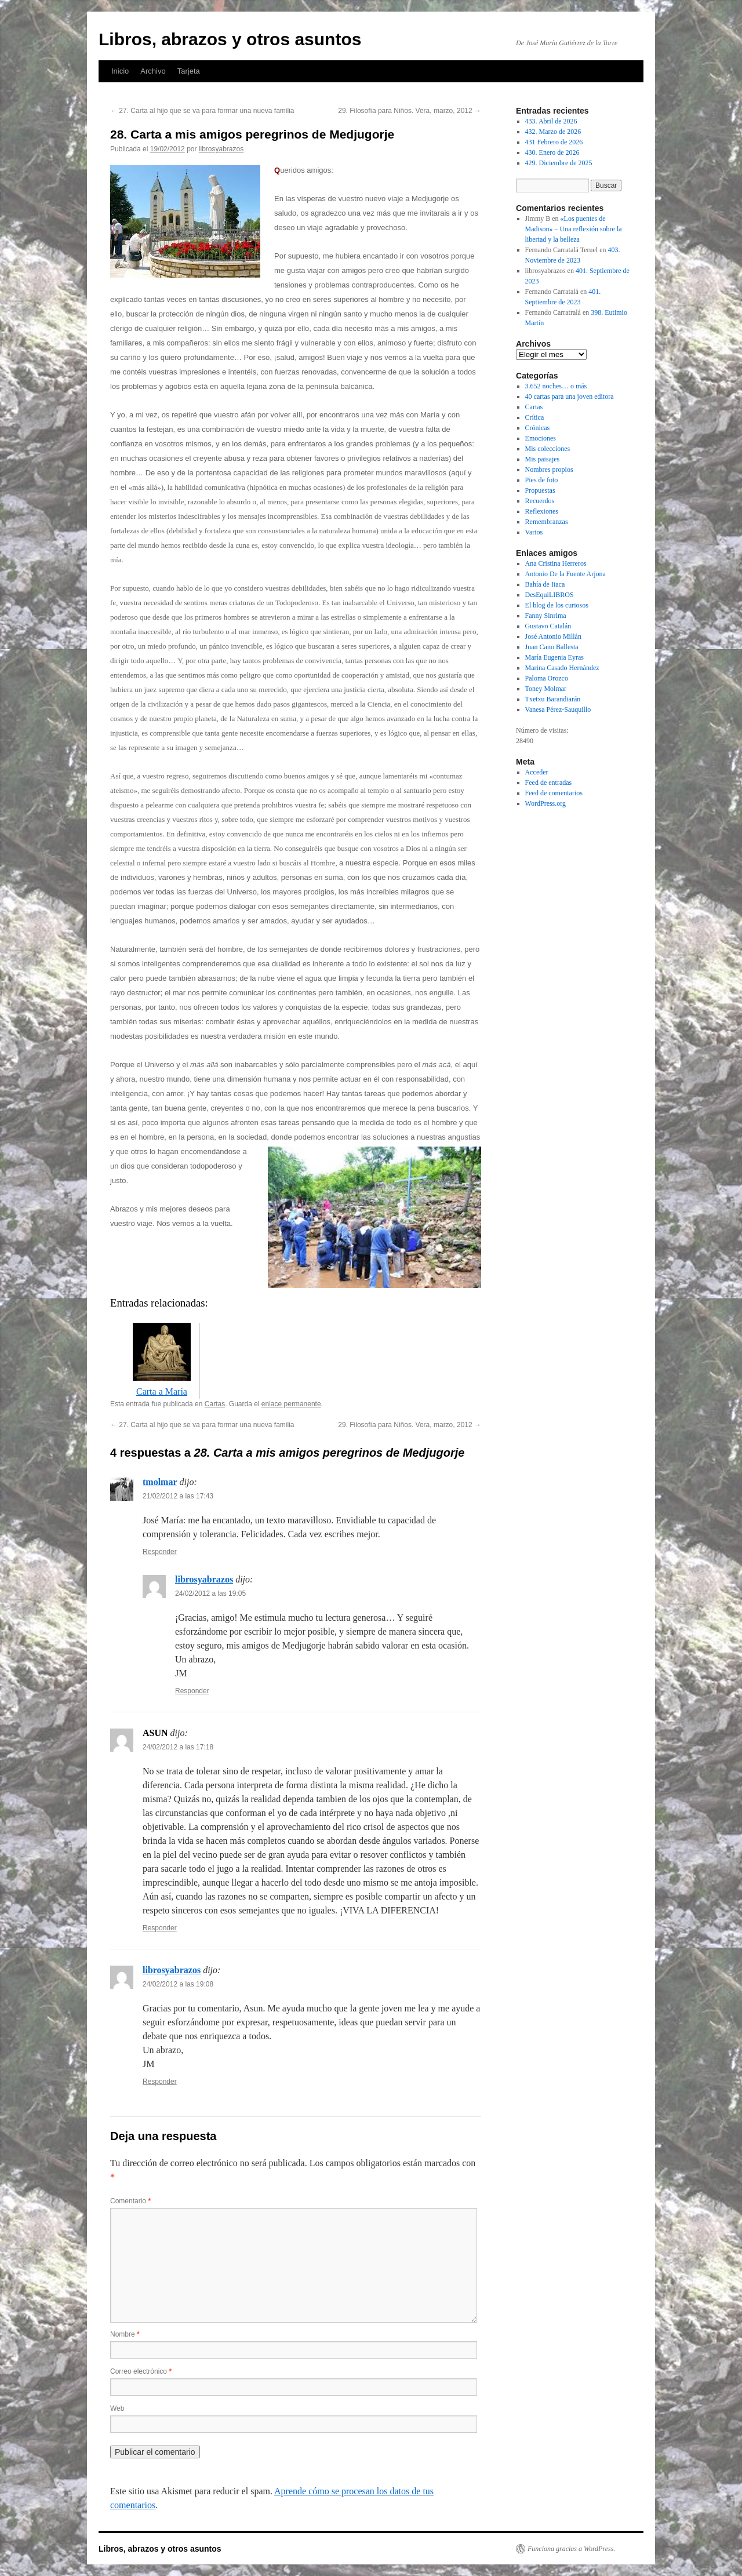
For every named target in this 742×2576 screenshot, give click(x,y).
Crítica (534, 417)
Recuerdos (540, 501)
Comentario (130, 2201)
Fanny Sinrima (545, 616)
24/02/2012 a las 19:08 (178, 1984)
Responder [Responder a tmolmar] (160, 1552)
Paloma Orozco (546, 678)
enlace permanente (291, 1404)
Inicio (120, 71)
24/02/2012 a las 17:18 (178, 1747)
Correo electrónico (141, 2371)
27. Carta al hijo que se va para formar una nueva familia (202, 111)
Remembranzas (546, 522)
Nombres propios (549, 469)
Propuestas (540, 490)
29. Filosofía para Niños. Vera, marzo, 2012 (409, 111)
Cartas (215, 1404)
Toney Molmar (545, 689)
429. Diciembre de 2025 (558, 163)
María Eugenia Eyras (554, 657)
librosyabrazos (221, 149)
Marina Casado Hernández (562, 668)
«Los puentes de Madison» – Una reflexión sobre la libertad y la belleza (573, 228)
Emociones (540, 438)
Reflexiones (541, 511)
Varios (534, 532)
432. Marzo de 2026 (553, 132)
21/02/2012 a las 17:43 (178, 1496)
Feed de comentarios (554, 793)
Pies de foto (541, 480)
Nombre (125, 2334)
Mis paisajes (542, 459)
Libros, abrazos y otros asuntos (230, 39)
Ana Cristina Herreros (556, 563)
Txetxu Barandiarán (553, 699)
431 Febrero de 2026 (554, 142)
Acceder (536, 772)
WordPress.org (545, 803)
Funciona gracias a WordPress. (571, 2549)
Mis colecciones (547, 449)
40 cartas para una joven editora (569, 396)
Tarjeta (188, 71)
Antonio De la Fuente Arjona (565, 574)
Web (117, 2408)
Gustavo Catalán (548, 626)
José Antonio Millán (553, 636)
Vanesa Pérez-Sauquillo (558, 709)
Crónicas (537, 428)
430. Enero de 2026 (552, 152)
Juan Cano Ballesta (552, 647)
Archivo (152, 71)
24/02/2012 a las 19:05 (210, 1593)
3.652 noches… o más (556, 386)
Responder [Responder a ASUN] (160, 1928)
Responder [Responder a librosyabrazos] (192, 1691)
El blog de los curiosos (556, 605)
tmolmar (160, 1482)
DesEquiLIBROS (549, 595)
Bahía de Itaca (545, 584)
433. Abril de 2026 (551, 121)
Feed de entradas (548, 782)
